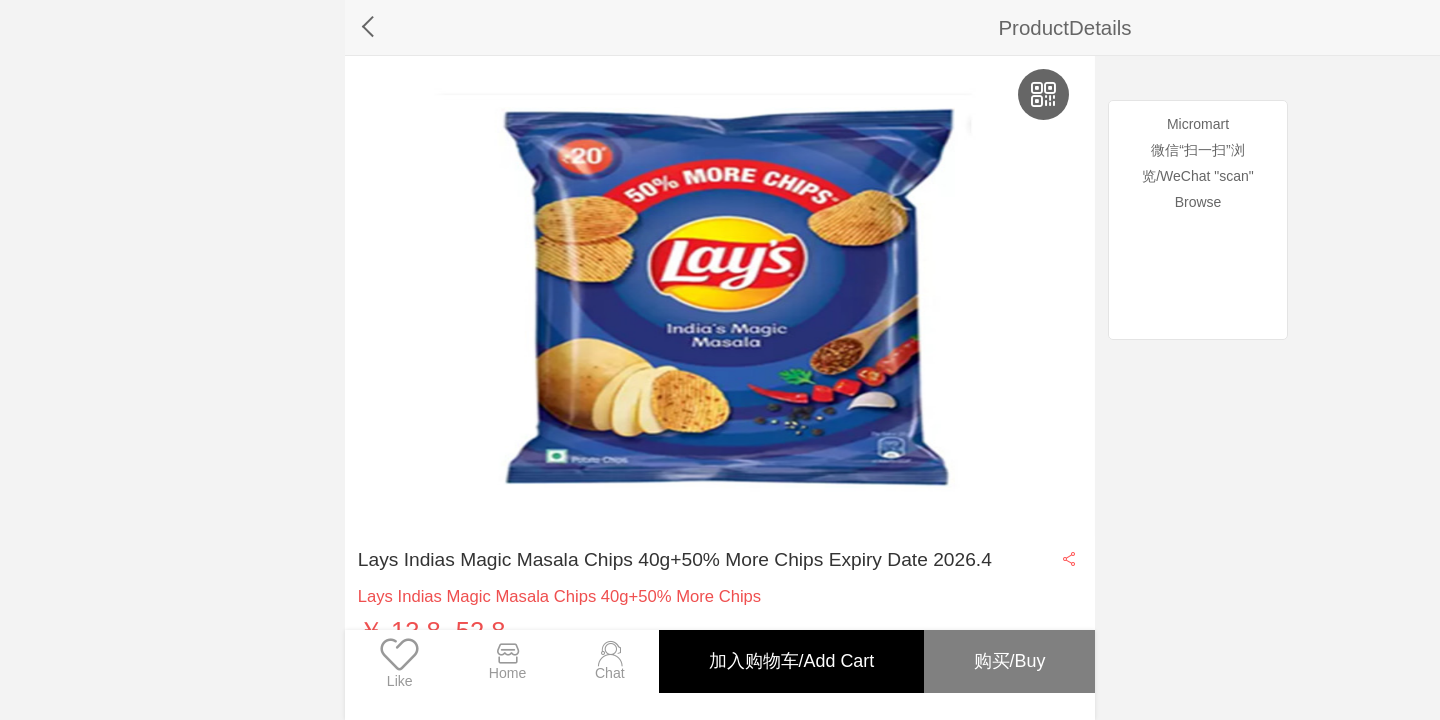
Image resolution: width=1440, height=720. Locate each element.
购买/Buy (1008, 661)
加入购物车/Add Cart (787, 661)
